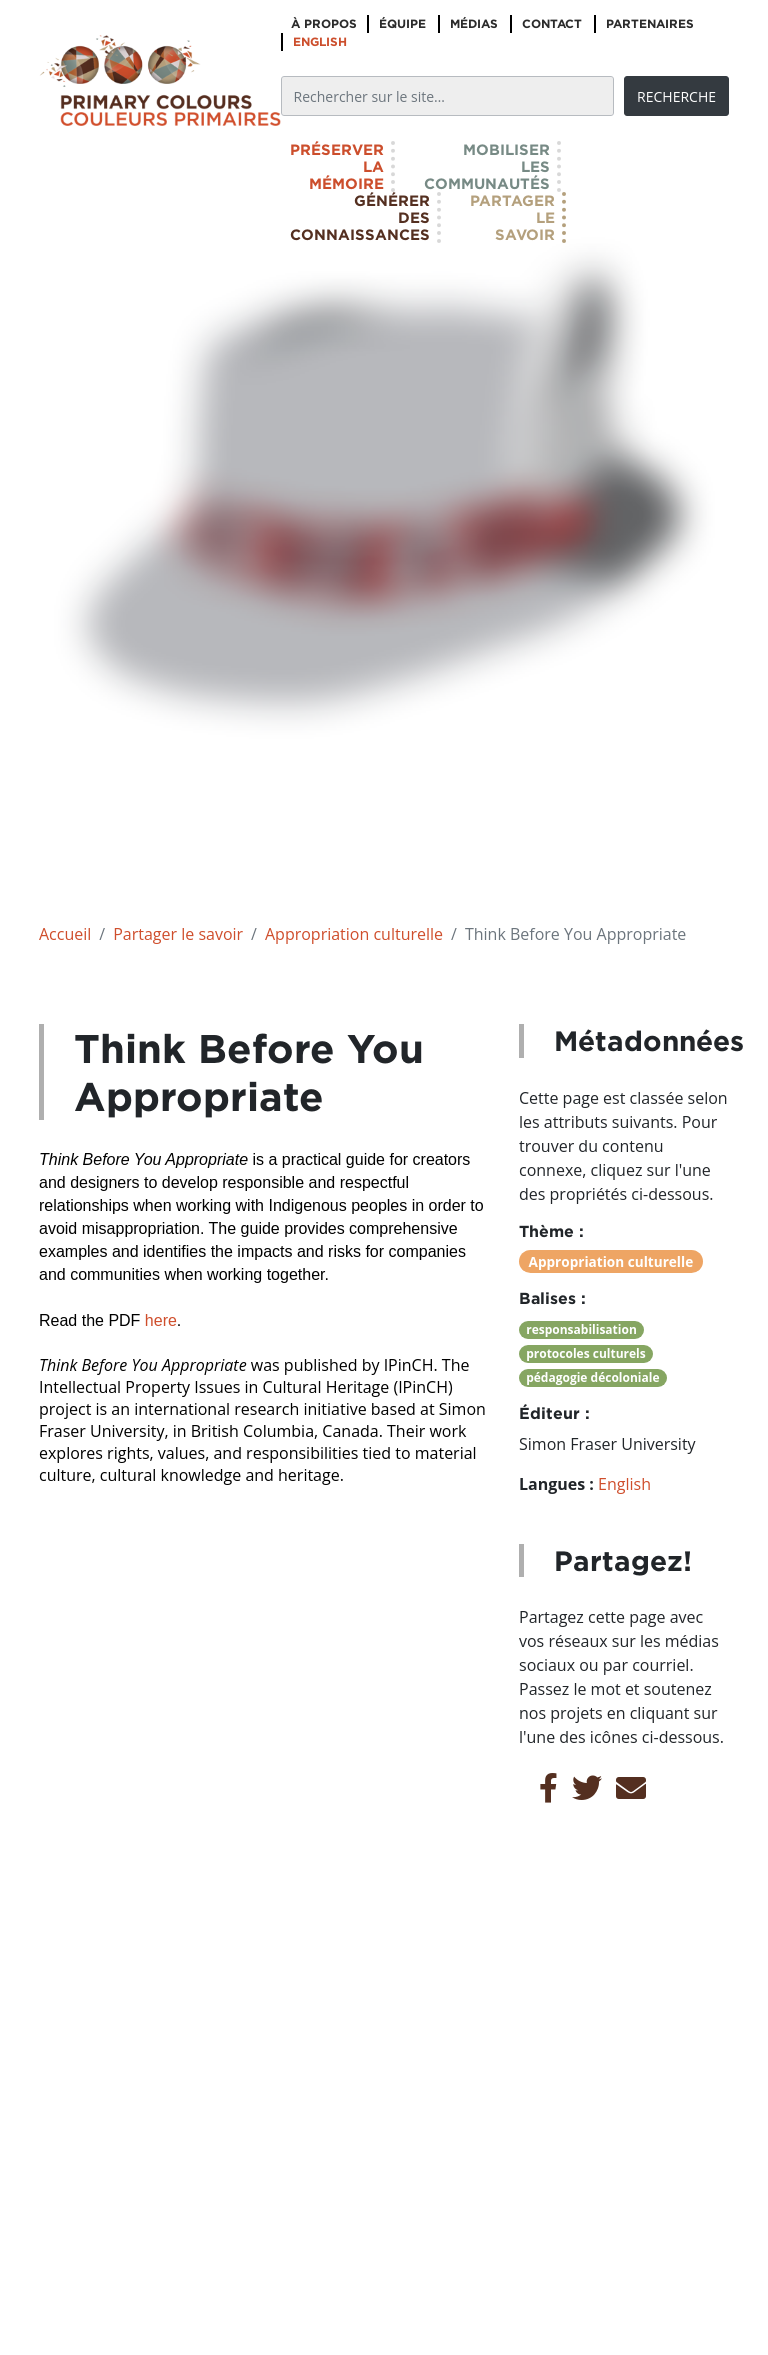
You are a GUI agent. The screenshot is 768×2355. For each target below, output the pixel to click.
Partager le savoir (178, 934)
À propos (324, 23)
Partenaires (650, 23)
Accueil (65, 934)
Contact (552, 23)
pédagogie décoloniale (592, 1377)
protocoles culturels (586, 1353)
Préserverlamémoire (337, 166)
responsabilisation (581, 1329)
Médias (474, 23)
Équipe (402, 23)
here (158, 1320)
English (320, 41)
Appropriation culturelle (354, 934)
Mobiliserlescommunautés (487, 166)
